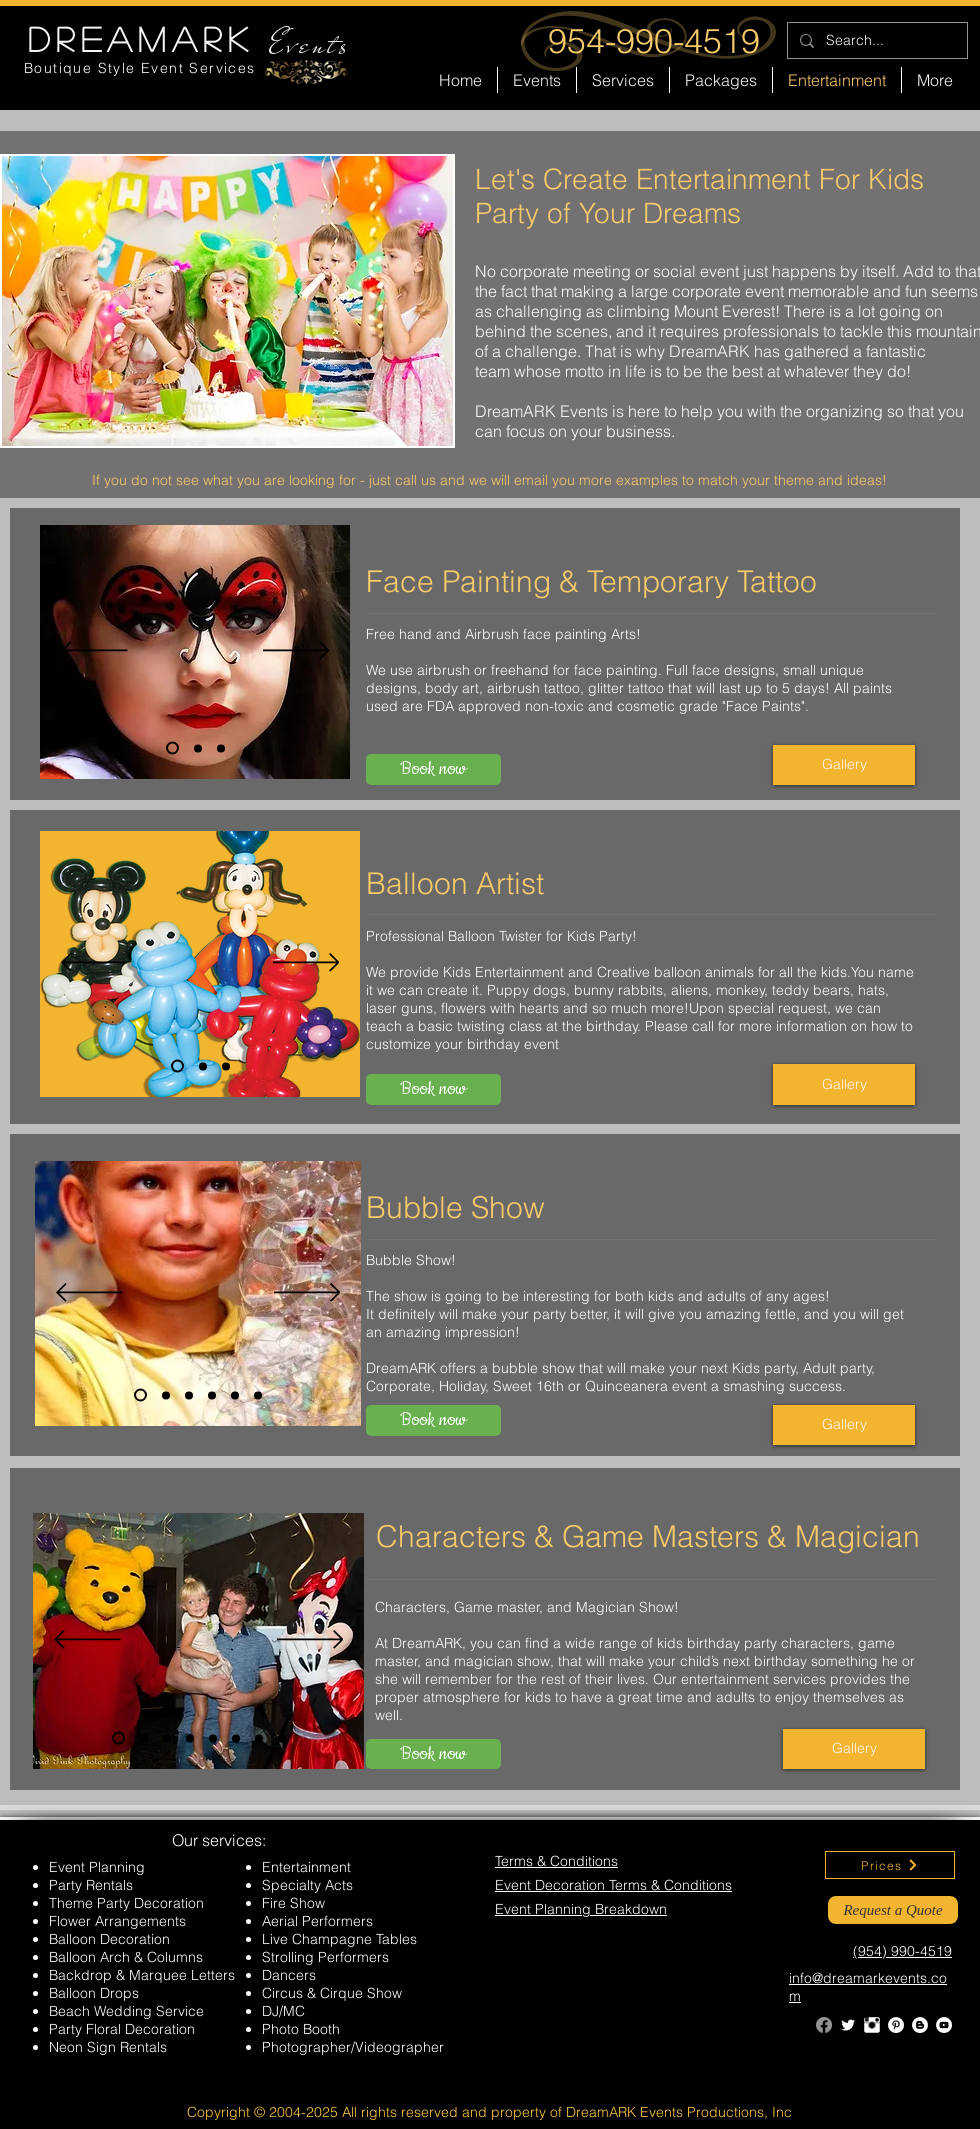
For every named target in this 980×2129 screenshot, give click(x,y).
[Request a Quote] (893, 1910)
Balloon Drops (94, 1993)
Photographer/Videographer (353, 2047)
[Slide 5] (235, 1395)
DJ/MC (283, 2011)
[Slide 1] (172, 748)
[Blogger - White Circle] (920, 2025)
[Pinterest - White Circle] (896, 2025)
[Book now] (433, 769)
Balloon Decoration (109, 1939)
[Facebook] (824, 2025)
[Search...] (875, 41)
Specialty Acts (307, 1885)
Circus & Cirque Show (332, 1993)
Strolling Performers (325, 1957)
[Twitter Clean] (848, 2025)
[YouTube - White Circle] (944, 2025)
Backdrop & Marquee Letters (142, 1975)
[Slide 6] (258, 1395)
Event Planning (97, 1867)
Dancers (289, 1975)
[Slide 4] (212, 1395)
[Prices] (890, 1865)
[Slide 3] (221, 748)
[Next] (296, 652)
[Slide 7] (259, 1738)
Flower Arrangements (117, 1921)
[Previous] (94, 652)
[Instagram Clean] (872, 2025)
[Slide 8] (282, 1738)
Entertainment (306, 1867)
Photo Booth (301, 2029)
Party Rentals (91, 1885)
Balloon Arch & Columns (126, 1957)
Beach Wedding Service (126, 2011)
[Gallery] (844, 765)
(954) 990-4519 (902, 1951)
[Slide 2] (198, 748)
